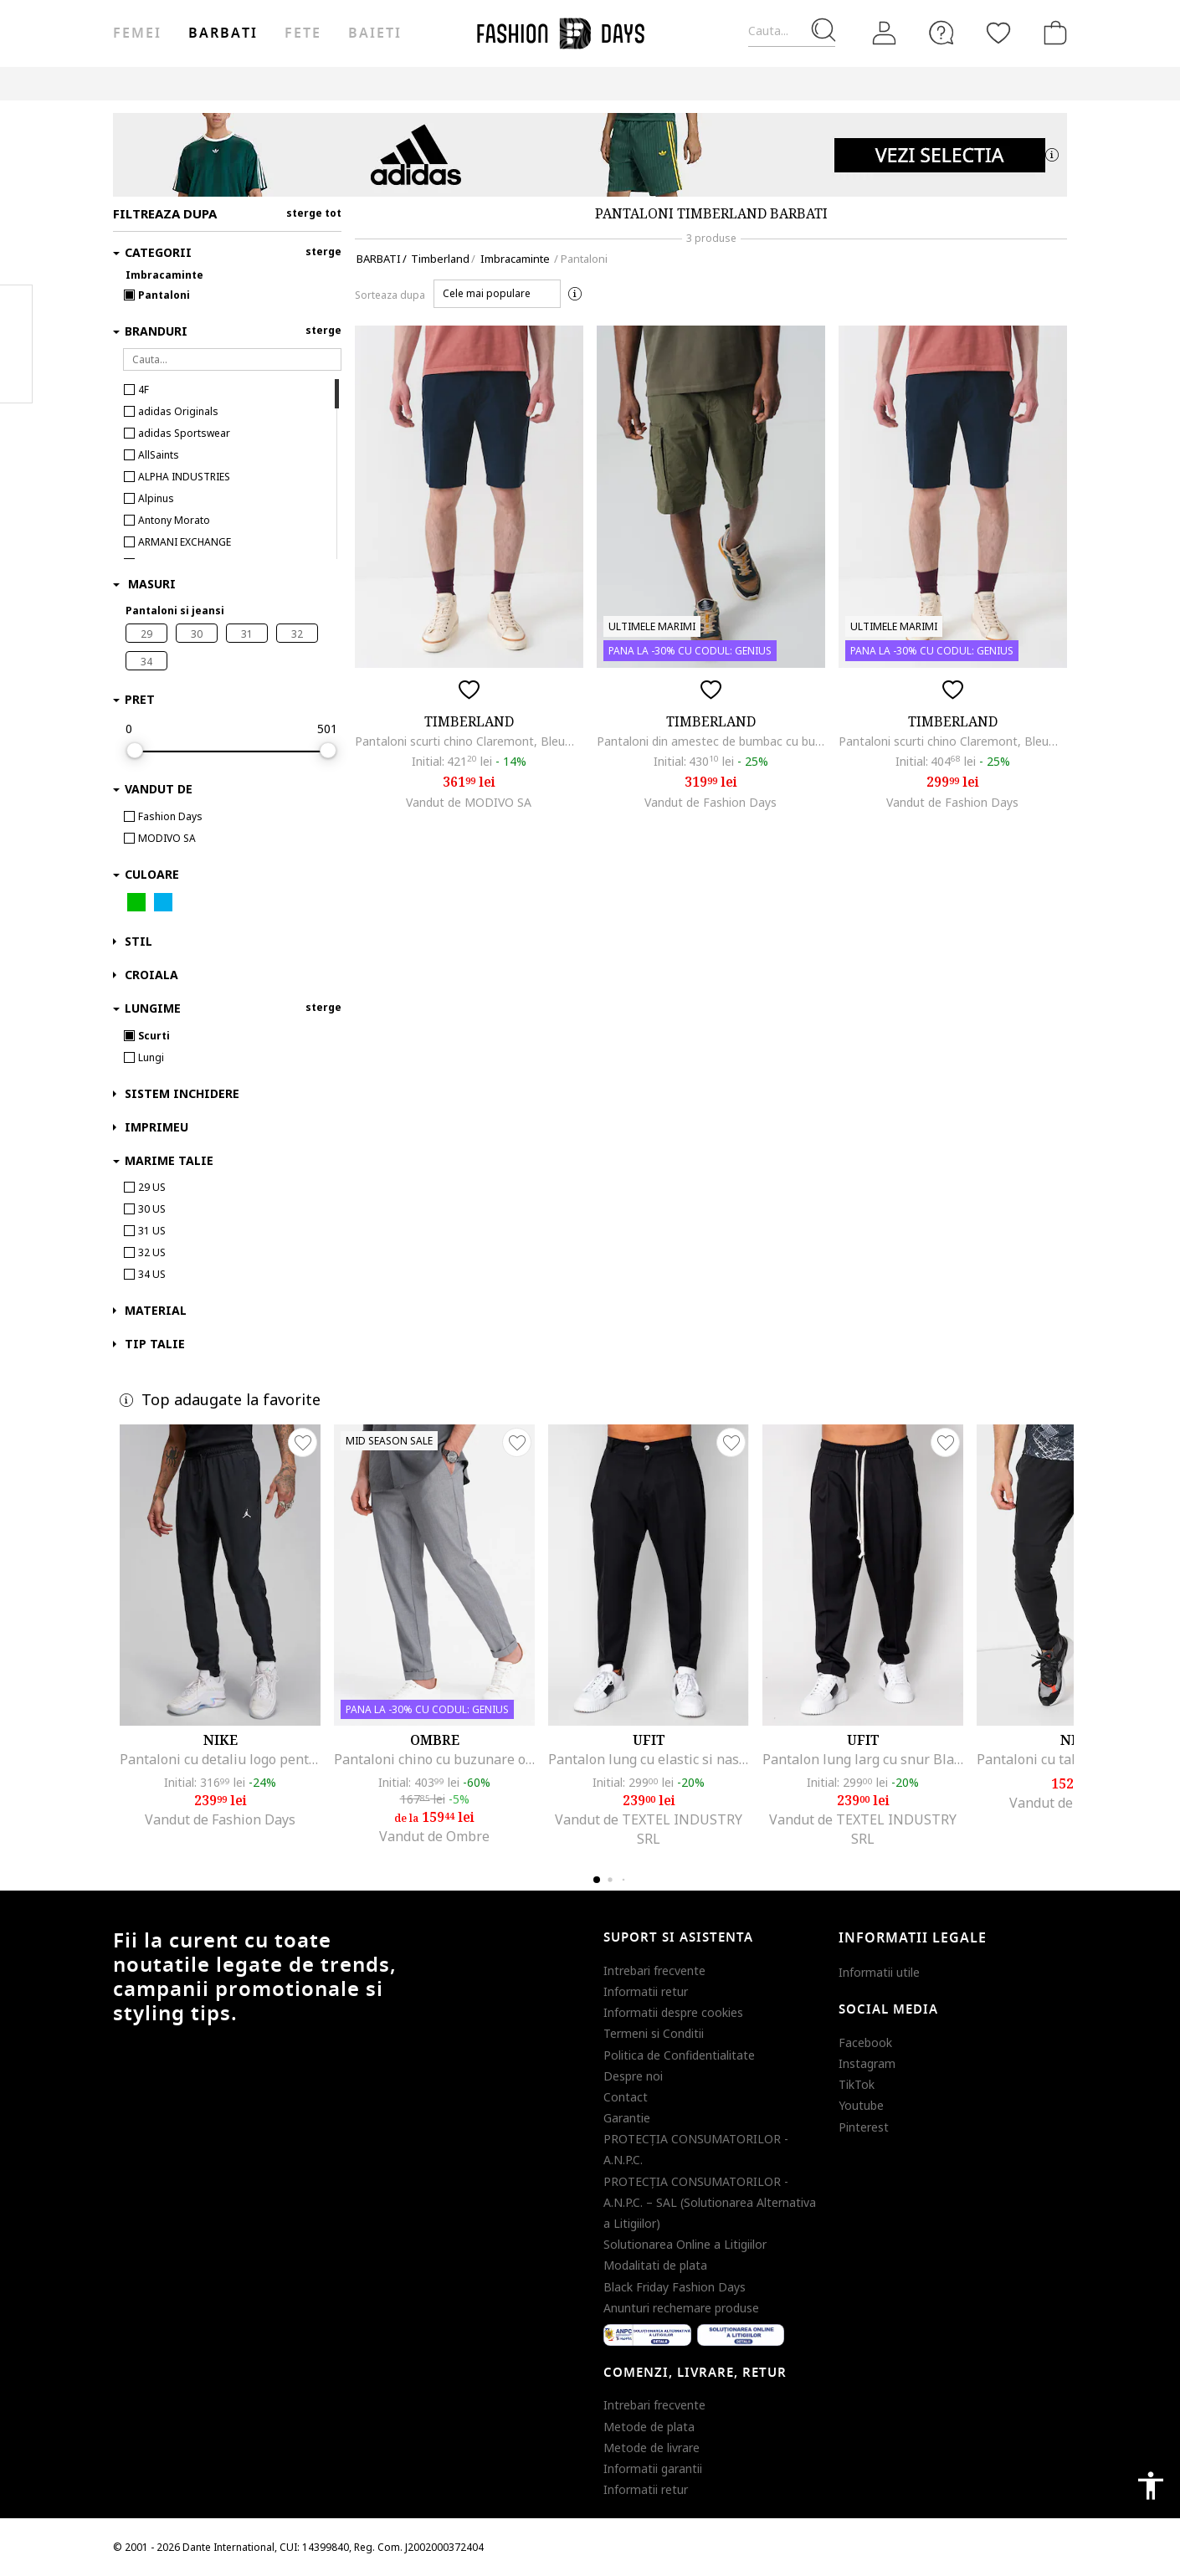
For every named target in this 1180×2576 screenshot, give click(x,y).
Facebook (865, 2042)
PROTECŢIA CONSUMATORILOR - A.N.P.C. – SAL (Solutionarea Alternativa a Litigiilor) (709, 2202)
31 (247, 634)
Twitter (16, 377)
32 (297, 634)
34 (146, 661)
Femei (137, 33)
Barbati (222, 33)
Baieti (375, 33)
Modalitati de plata (655, 2265)
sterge (323, 251)
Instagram (867, 2063)
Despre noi (633, 2076)
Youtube (861, 2105)
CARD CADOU (910, 83)
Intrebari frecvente (654, 1970)
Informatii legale (913, 1938)
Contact (625, 2097)
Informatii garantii (652, 2468)
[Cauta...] (791, 31)
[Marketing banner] (590, 155)
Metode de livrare (651, 2447)
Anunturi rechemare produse (681, 2308)
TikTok (857, 2084)
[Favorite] (998, 32)
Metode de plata (649, 2427)
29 (146, 634)
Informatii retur (645, 1991)
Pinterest (864, 2127)
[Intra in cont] (884, 33)
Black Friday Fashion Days (674, 2287)
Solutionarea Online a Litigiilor (685, 2244)
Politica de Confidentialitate (679, 2055)
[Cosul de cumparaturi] (1052, 32)
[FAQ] (941, 32)
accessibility (1150, 2485)
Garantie (626, 2118)
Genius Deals (754, 83)
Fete (303, 33)
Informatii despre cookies (673, 2012)
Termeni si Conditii (653, 2033)
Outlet (678, 83)
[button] (497, 294)
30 (197, 634)
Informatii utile (879, 1972)
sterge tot (313, 213)
